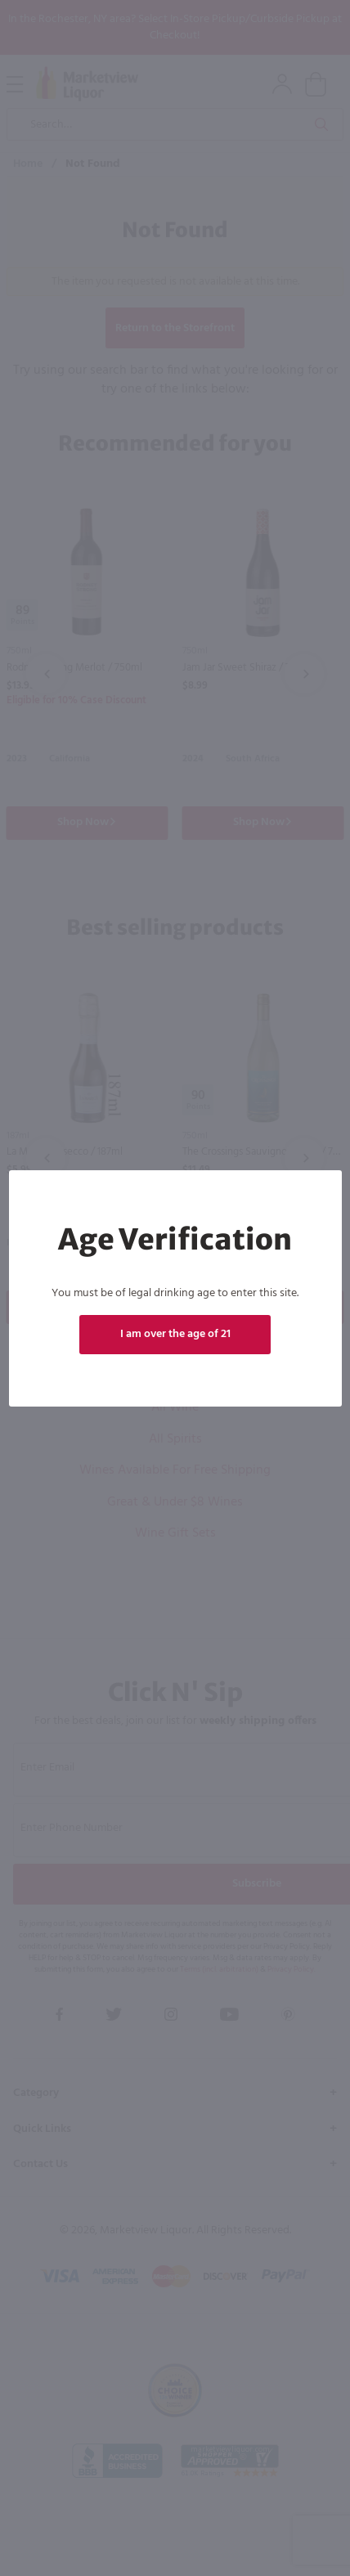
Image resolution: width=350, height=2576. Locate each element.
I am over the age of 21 (175, 1334)
